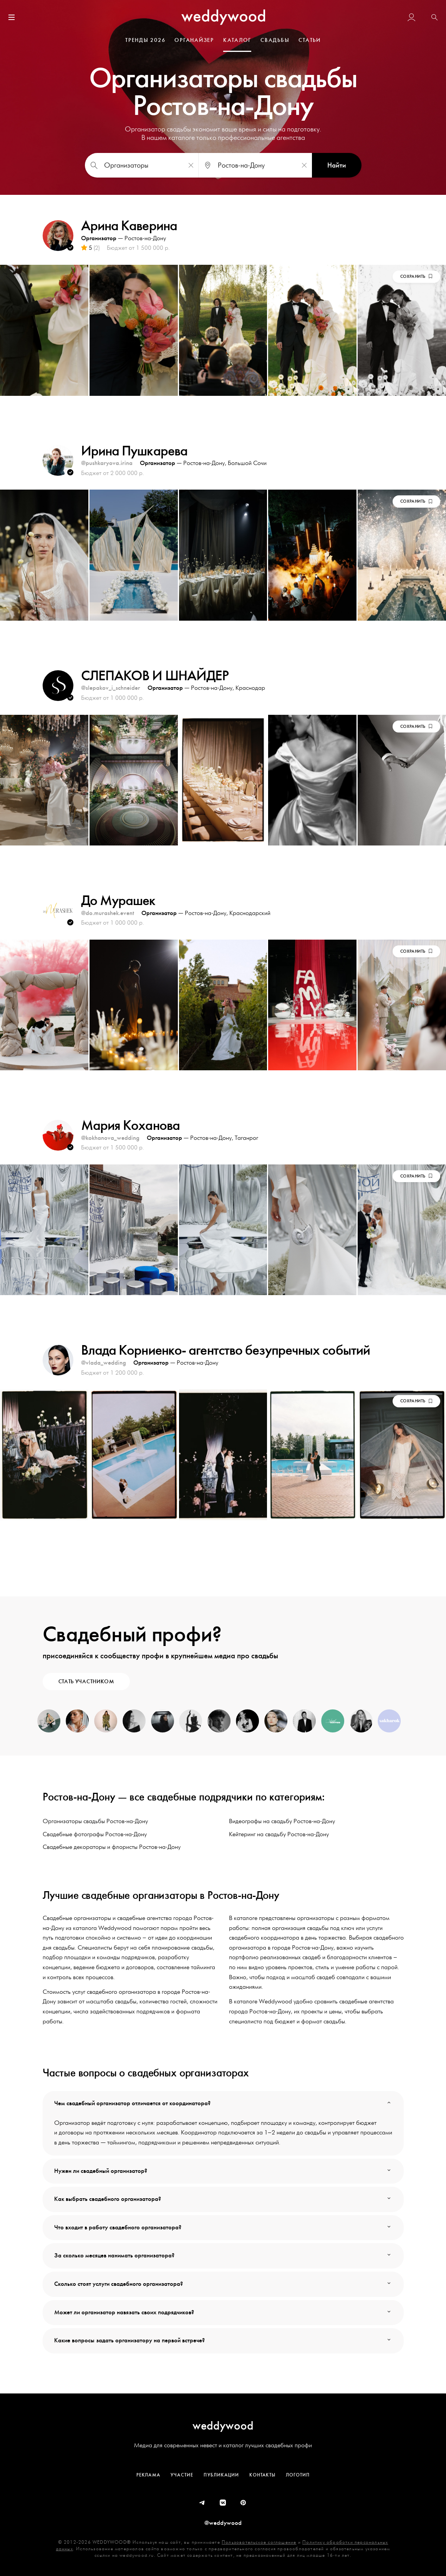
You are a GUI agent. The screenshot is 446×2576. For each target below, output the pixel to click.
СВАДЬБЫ (274, 40)
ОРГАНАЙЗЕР (194, 40)
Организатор (98, 238)
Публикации (221, 2475)
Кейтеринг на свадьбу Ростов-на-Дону (279, 1834)
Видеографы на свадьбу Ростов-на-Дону (282, 1821)
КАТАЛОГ (237, 40)
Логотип (298, 2475)
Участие (182, 2475)
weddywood (223, 2425)
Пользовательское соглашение (259, 2542)
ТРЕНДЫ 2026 (145, 40)
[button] (434, 18)
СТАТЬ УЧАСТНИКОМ (86, 1681)
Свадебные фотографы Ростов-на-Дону (95, 1834)
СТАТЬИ (309, 40)
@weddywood (223, 2523)
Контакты (262, 2475)
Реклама (148, 2475)
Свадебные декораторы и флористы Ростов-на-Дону (112, 1847)
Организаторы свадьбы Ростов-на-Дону (95, 1821)
